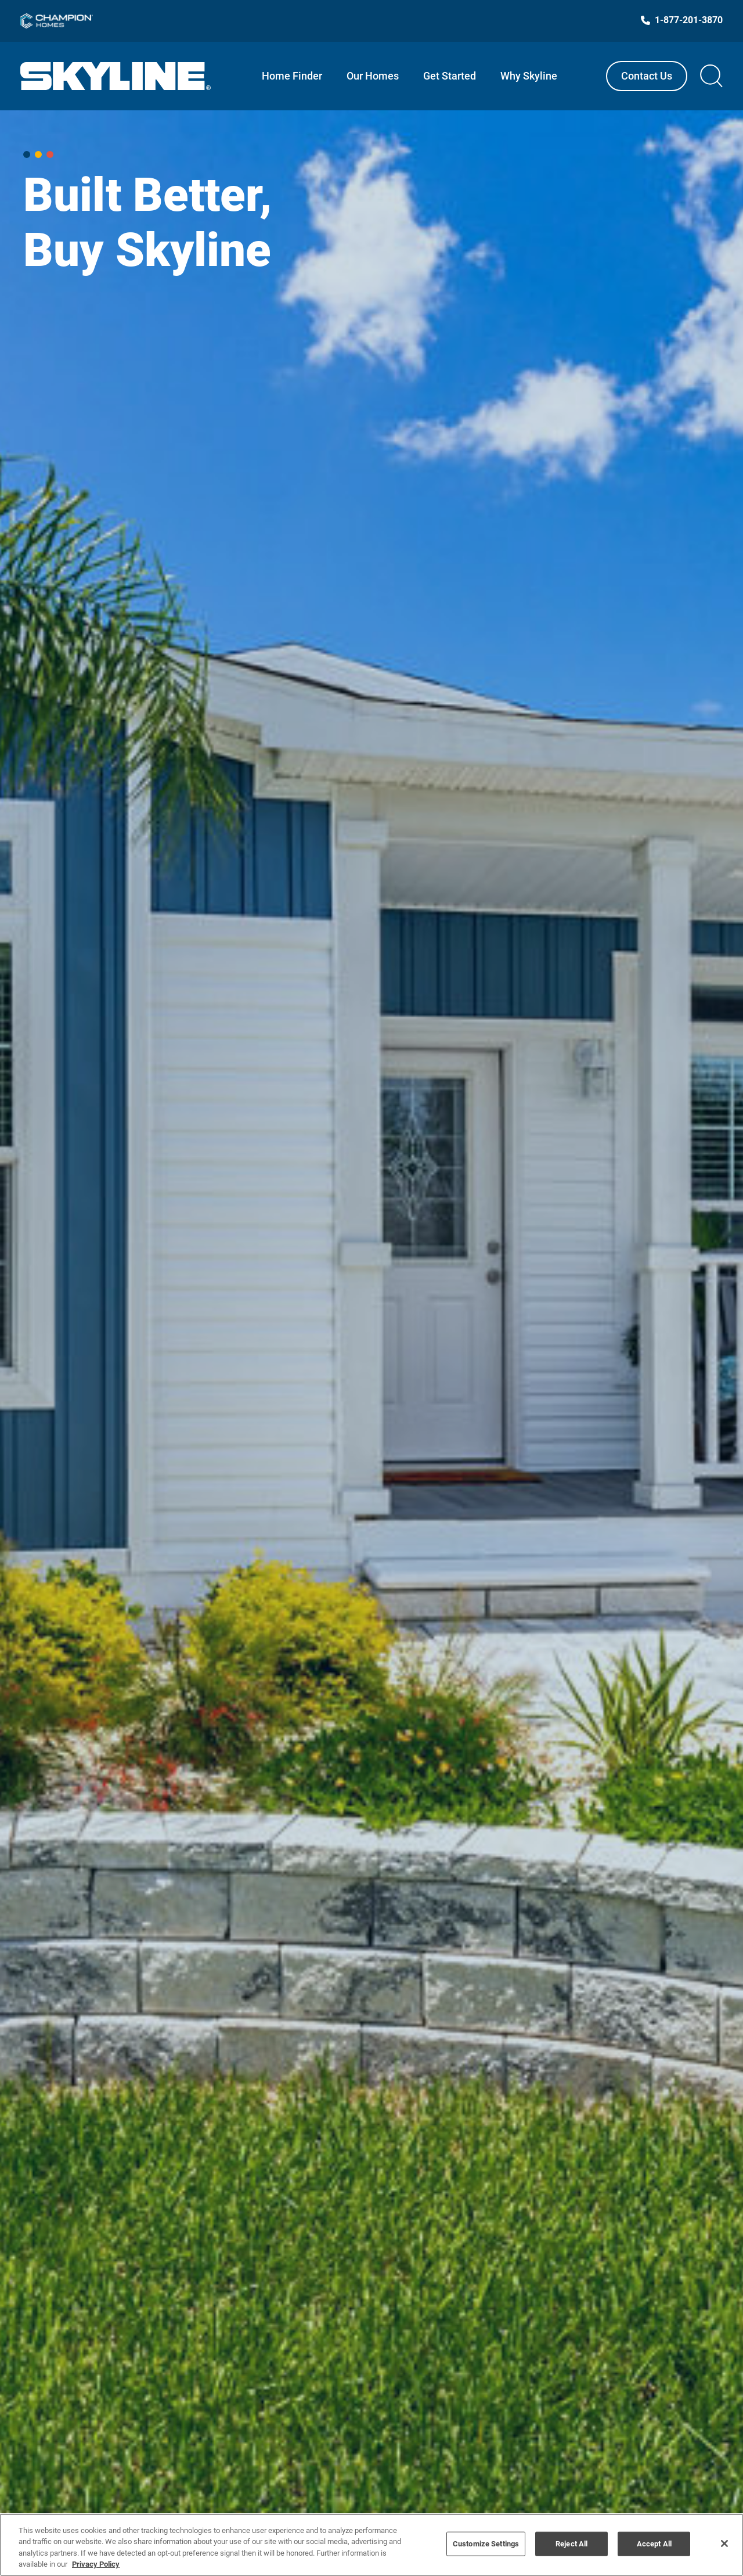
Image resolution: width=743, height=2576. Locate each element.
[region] (371, 2544)
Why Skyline (528, 76)
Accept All (654, 2543)
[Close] (724, 2543)
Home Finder (292, 76)
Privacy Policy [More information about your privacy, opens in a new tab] (96, 2564)
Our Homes (373, 76)
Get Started (449, 76)
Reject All (571, 2543)
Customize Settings (486, 2543)
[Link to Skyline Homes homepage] (115, 76)
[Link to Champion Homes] (56, 20)
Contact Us (646, 76)
